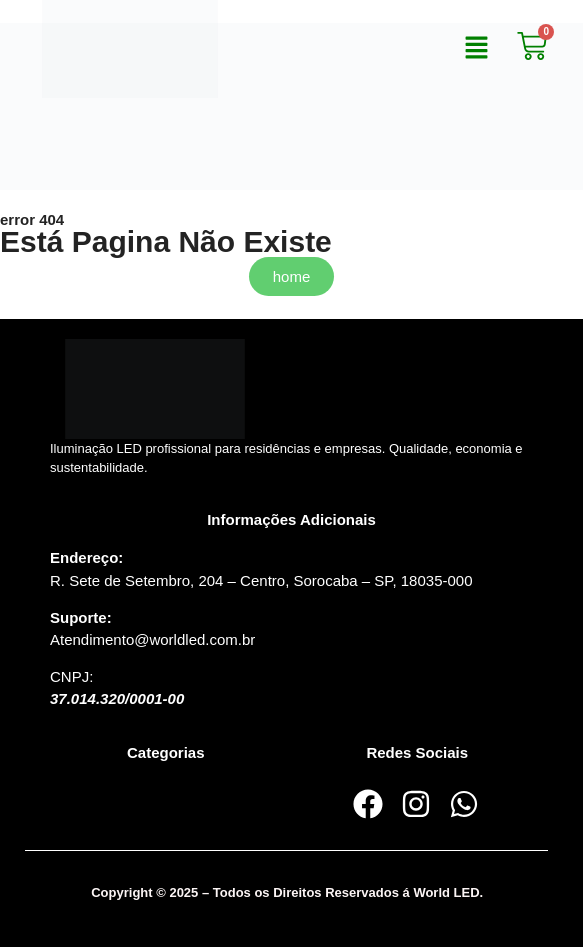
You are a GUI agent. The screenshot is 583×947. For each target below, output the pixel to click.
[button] (477, 49)
